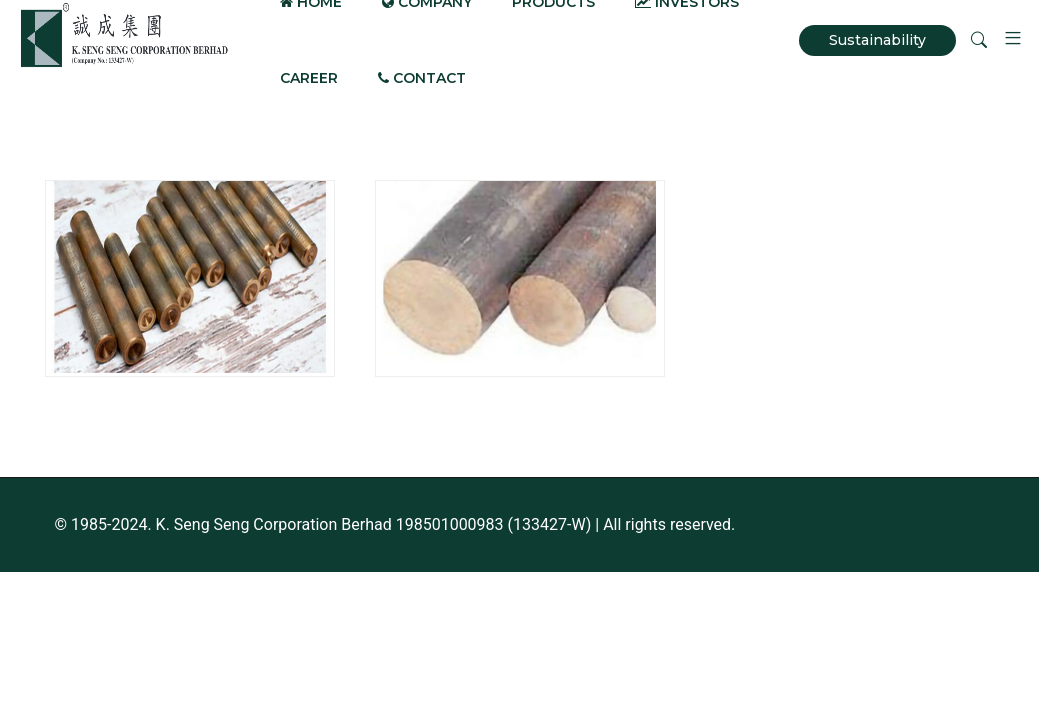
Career (309, 78)
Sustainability (877, 40)
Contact (422, 78)
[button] (1005, 40)
